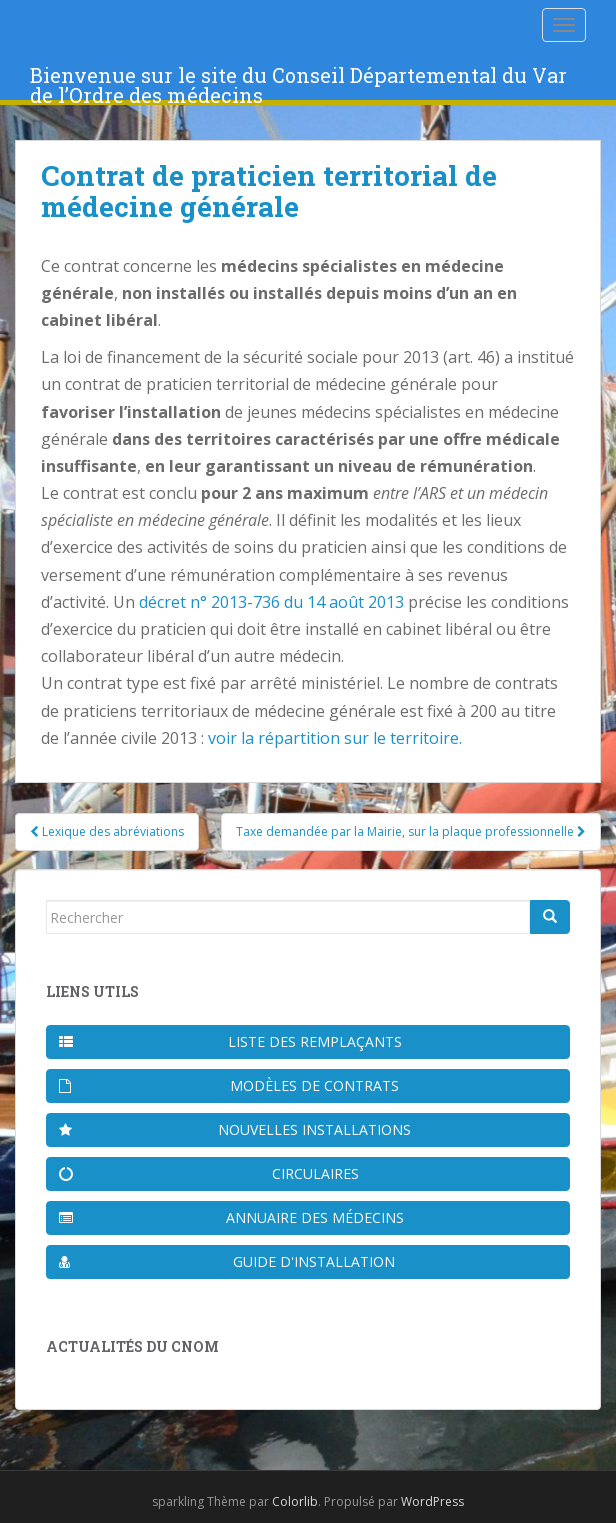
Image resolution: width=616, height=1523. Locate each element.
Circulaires (209, 1173)
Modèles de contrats (229, 1085)
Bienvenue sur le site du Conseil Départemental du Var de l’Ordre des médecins (298, 81)
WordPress (432, 1501)
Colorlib (295, 1501)
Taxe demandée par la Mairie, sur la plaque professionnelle (411, 831)
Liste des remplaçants (230, 1041)
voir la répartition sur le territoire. (335, 738)
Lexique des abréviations (107, 831)
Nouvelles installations (235, 1129)
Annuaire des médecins (231, 1217)
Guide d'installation (227, 1261)
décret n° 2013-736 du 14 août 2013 (271, 602)
